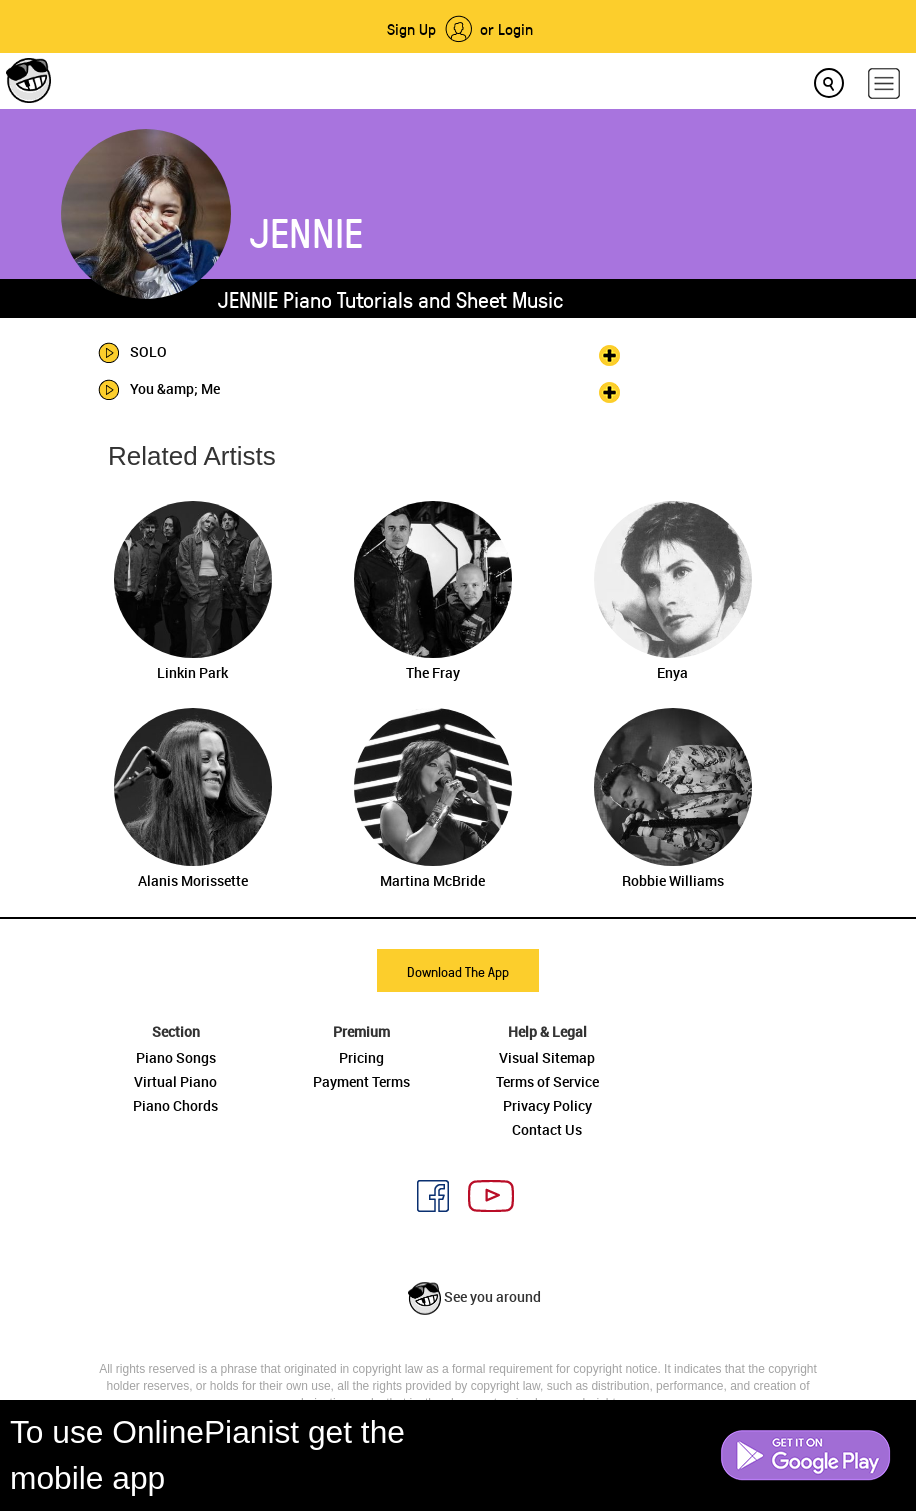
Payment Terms (361, 1081)
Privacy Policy (547, 1105)
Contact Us (547, 1129)
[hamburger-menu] (884, 83)
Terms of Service (547, 1081)
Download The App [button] (458, 971)
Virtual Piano (175, 1081)
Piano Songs (176, 1057)
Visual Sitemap (547, 1057)
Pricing (361, 1057)
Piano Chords (175, 1105)
